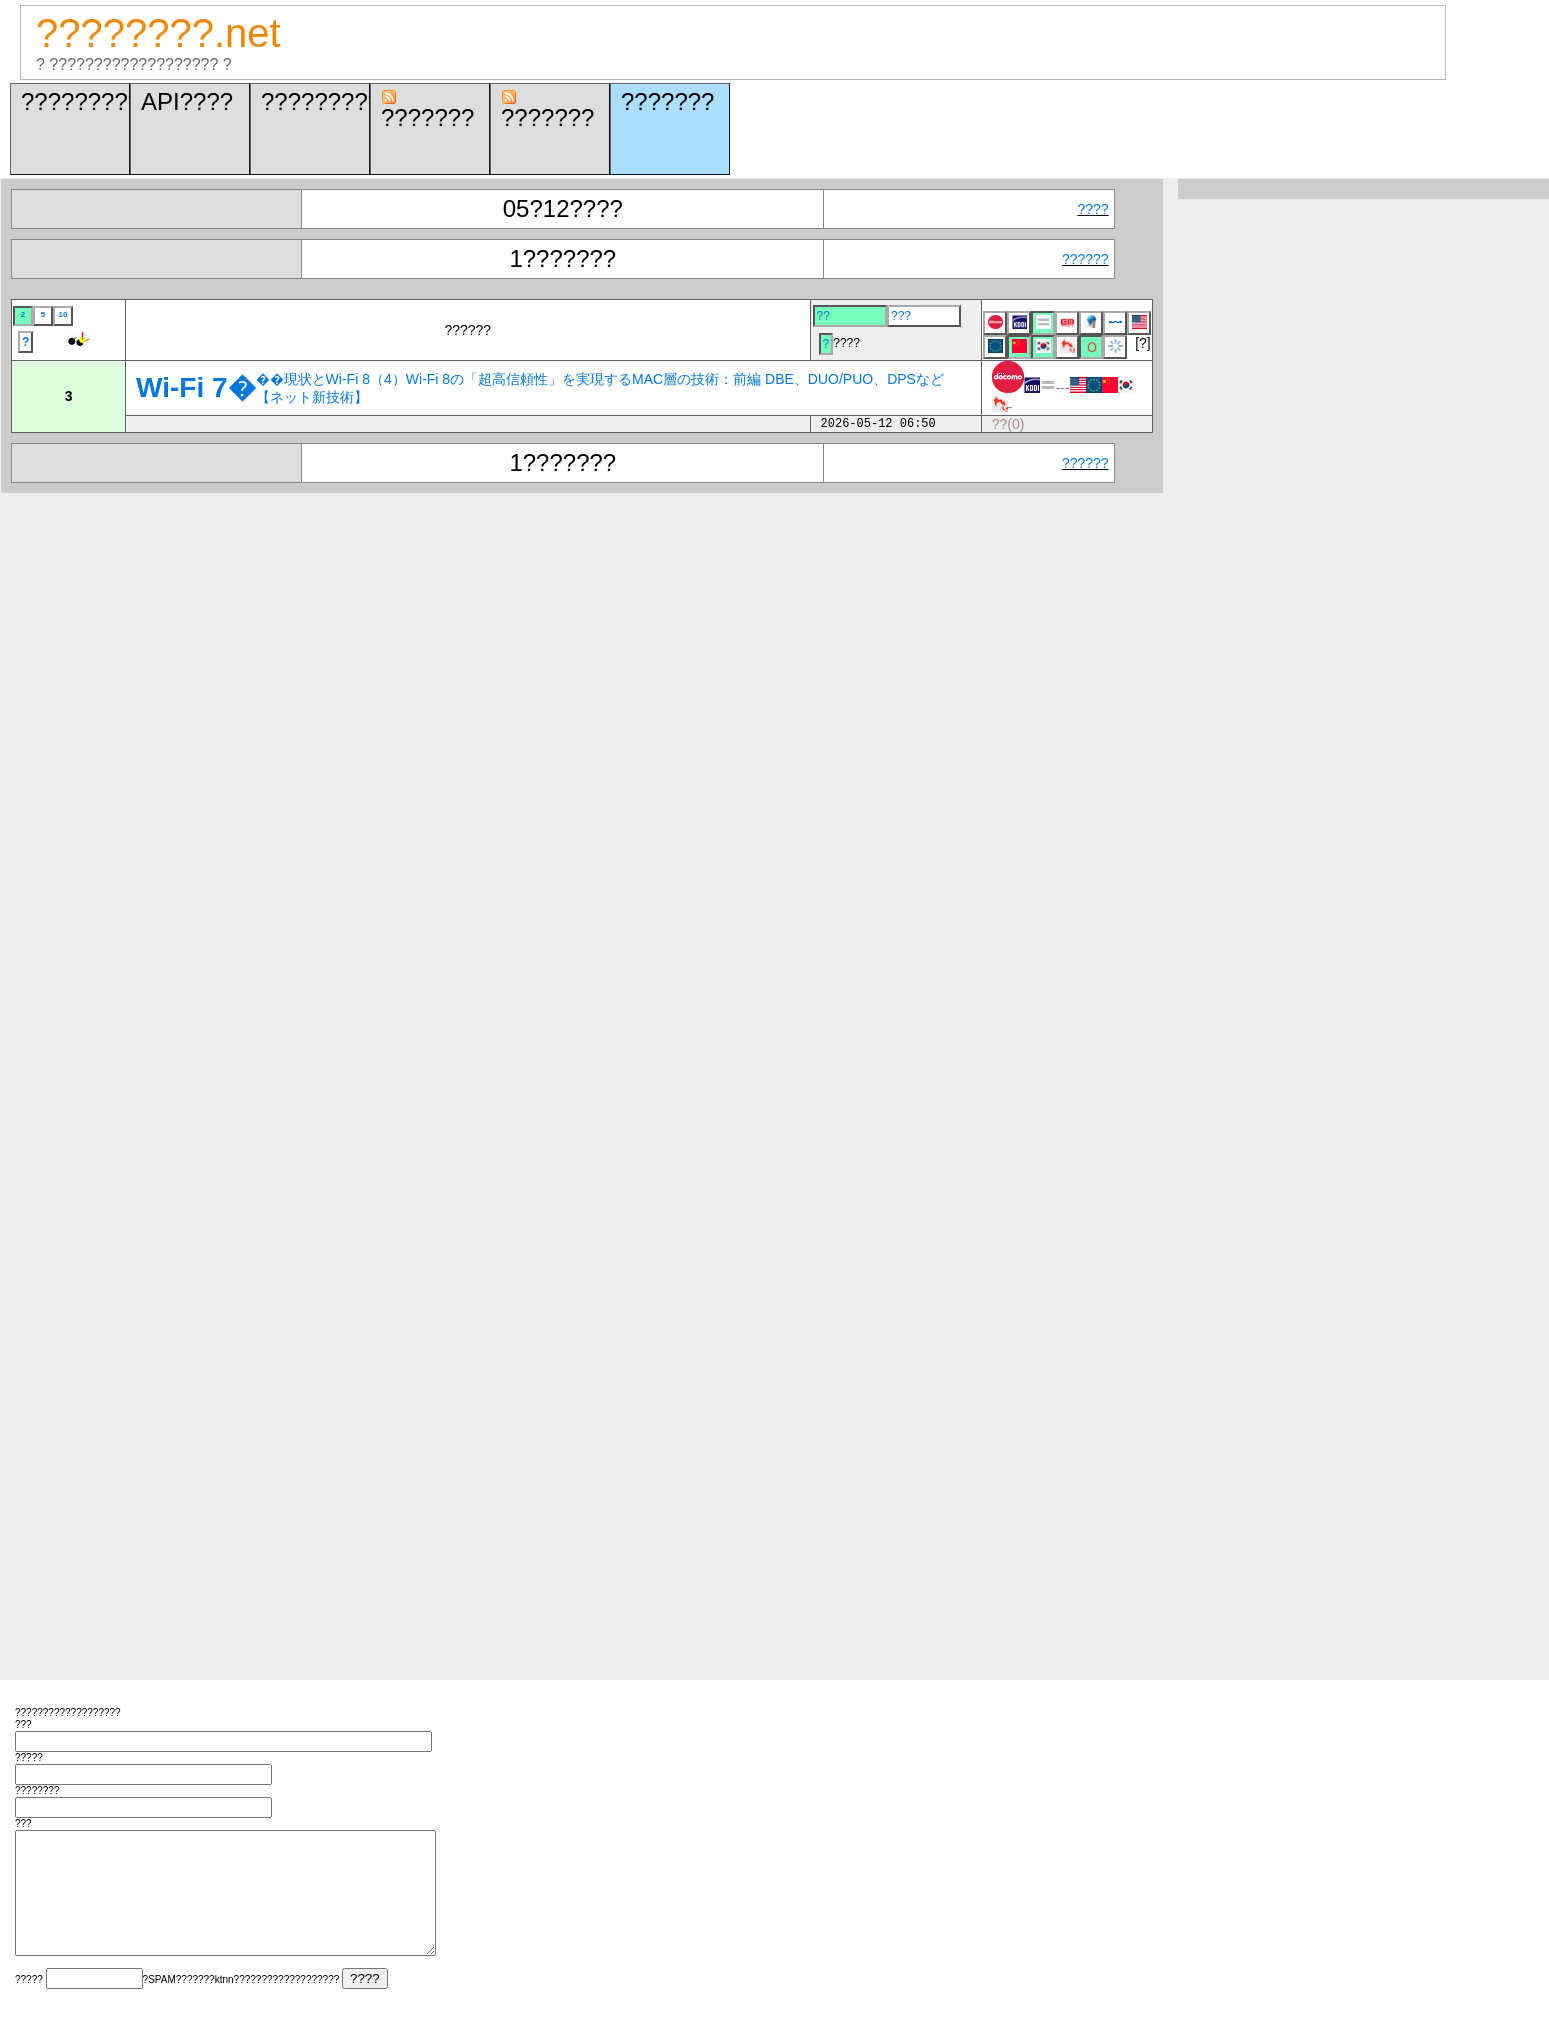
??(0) (1008, 424)
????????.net (158, 33)
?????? (1085, 259)
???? (1093, 209)
